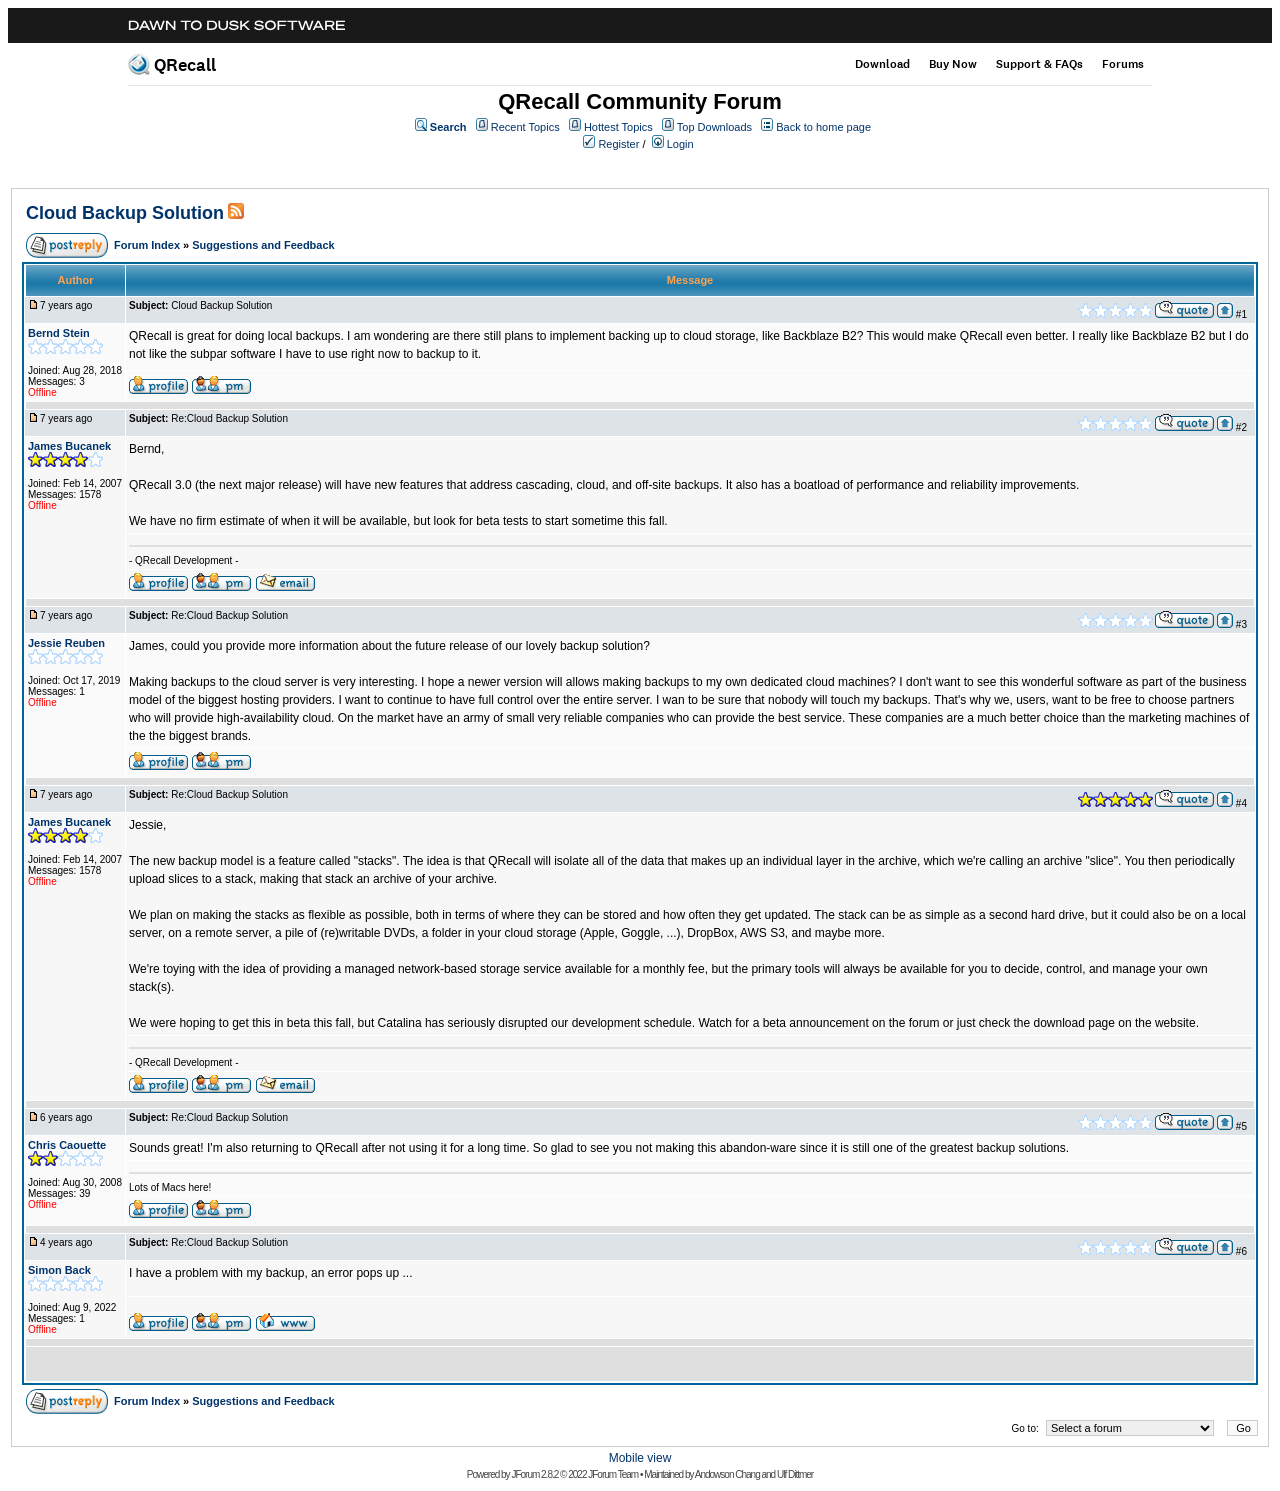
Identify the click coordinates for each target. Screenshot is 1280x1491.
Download (882, 64)
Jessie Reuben (66, 643)
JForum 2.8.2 (534, 1474)
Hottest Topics (618, 127)
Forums (1123, 64)
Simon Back (59, 1270)
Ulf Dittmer (795, 1474)
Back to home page (823, 127)
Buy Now (953, 64)
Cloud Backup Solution (125, 213)
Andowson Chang (727, 1474)
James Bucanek (69, 446)
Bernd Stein (59, 333)
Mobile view (640, 1458)
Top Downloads (714, 127)
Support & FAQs (1039, 64)
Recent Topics (525, 127)
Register (618, 144)
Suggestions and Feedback (263, 245)
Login (680, 144)
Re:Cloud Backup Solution (229, 418)
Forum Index (147, 245)
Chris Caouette (67, 1145)
